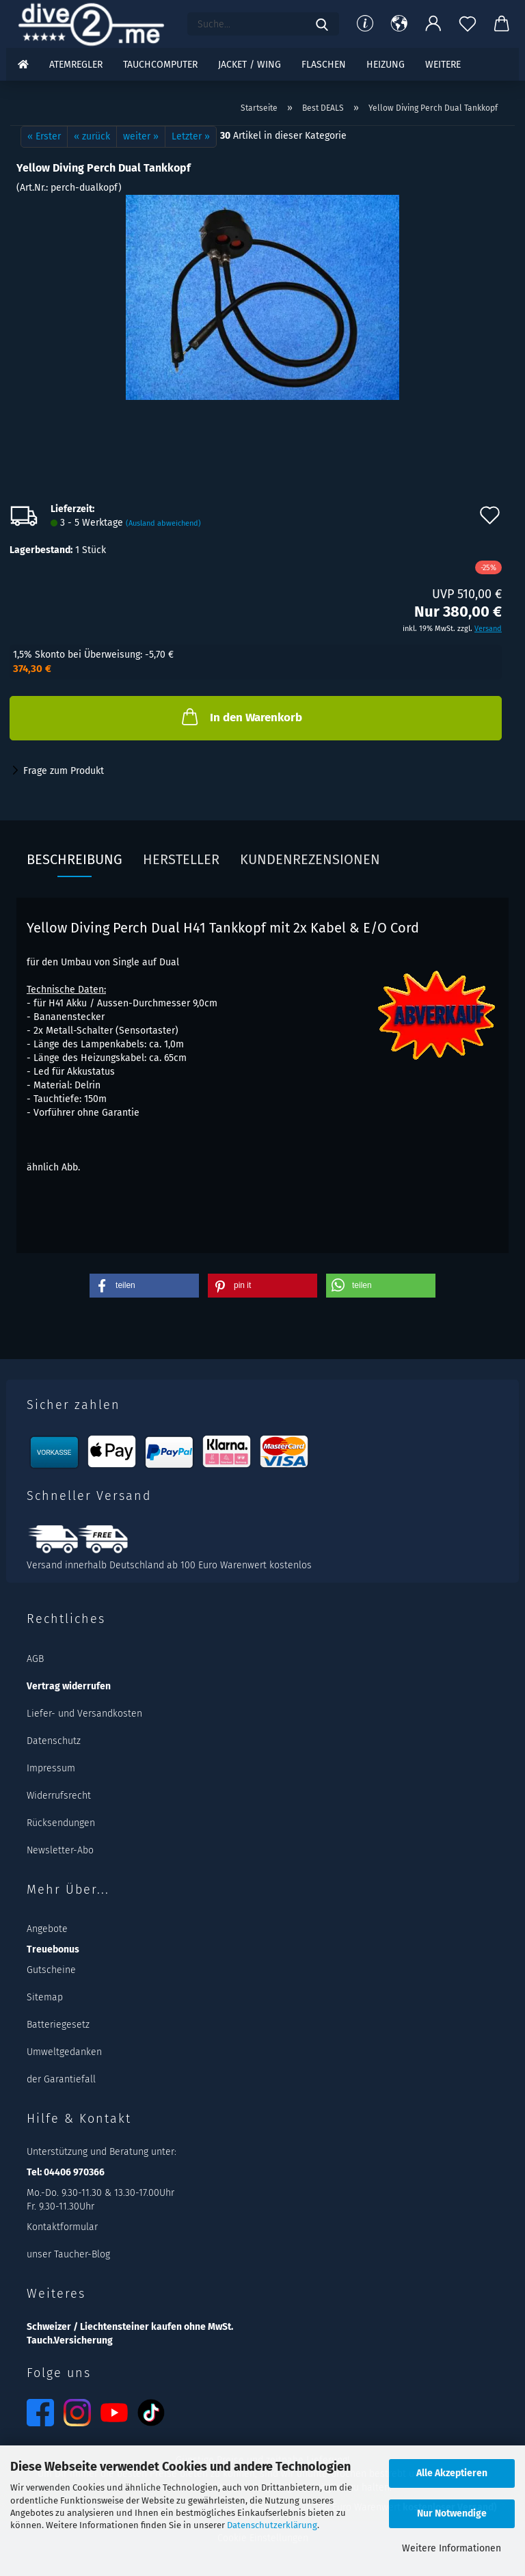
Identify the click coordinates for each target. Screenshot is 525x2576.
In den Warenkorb (240, 716)
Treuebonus (53, 1949)
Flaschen (323, 64)
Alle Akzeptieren (451, 2473)
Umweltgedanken (64, 2052)
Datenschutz (54, 1741)
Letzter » (191, 136)
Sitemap (45, 1997)
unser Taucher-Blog (68, 2254)
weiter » (141, 136)
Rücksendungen (61, 1823)
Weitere (443, 64)
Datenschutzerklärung (272, 2525)
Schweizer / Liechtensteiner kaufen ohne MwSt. (130, 2327)
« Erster (44, 136)
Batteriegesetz (58, 2024)
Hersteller (181, 859)
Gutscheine (51, 1970)
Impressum (51, 1768)
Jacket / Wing (249, 64)
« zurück (92, 136)
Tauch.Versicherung (70, 2340)
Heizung (385, 64)
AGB (35, 1659)
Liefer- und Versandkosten (84, 1713)
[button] (399, 24)
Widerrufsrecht (59, 1795)
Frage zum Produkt (63, 771)
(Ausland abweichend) (163, 523)
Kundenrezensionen (310, 859)
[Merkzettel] (467, 24)
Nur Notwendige (452, 2513)
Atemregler (76, 64)
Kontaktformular (62, 2227)
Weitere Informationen (451, 2548)
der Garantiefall (61, 2079)
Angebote (47, 1929)
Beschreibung (74, 859)
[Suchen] (322, 24)
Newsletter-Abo (60, 1850)
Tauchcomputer (160, 64)
